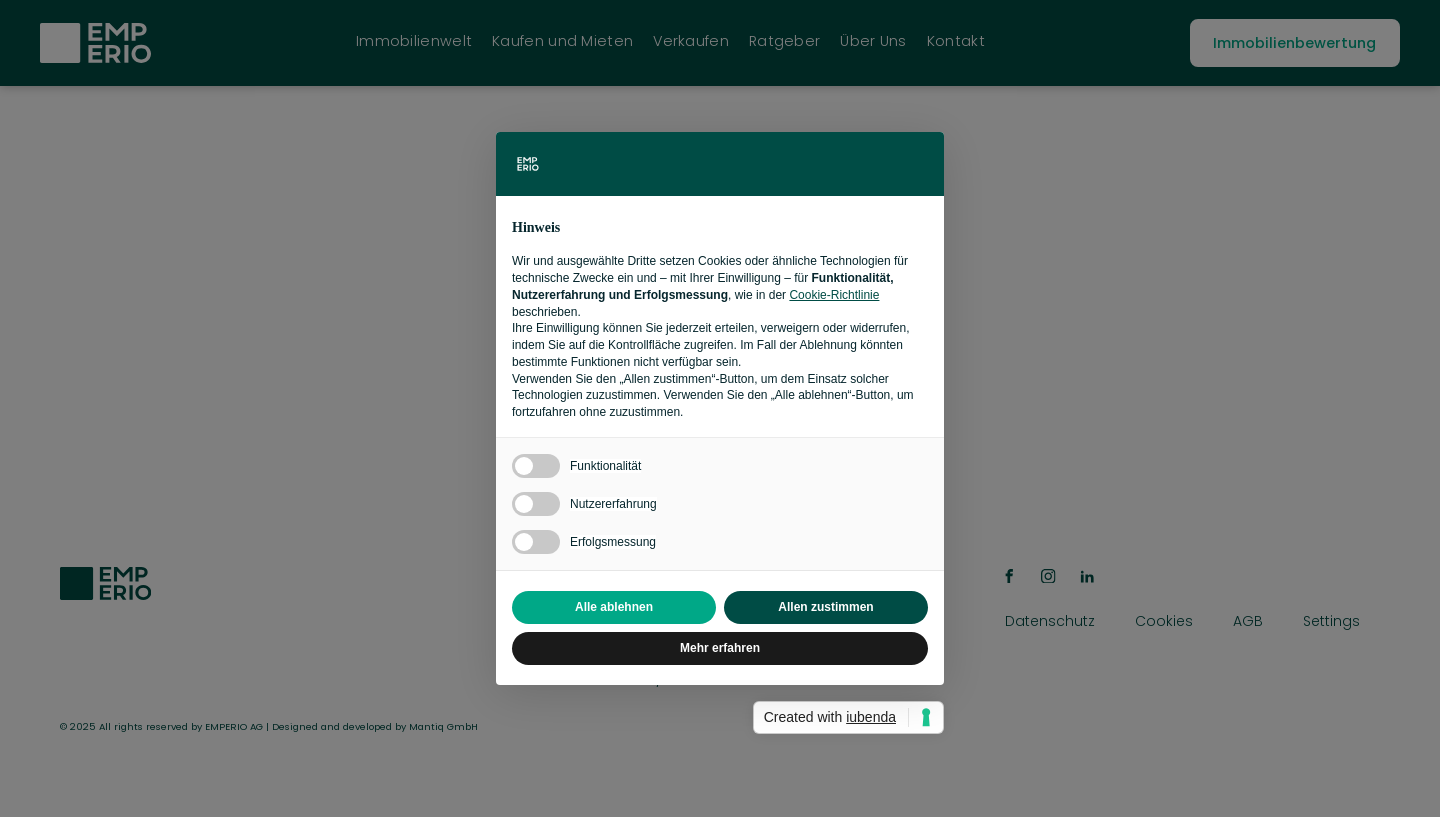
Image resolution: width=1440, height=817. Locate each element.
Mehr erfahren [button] (720, 648)
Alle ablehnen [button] (614, 607)
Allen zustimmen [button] (825, 607)
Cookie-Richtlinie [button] (834, 295)
